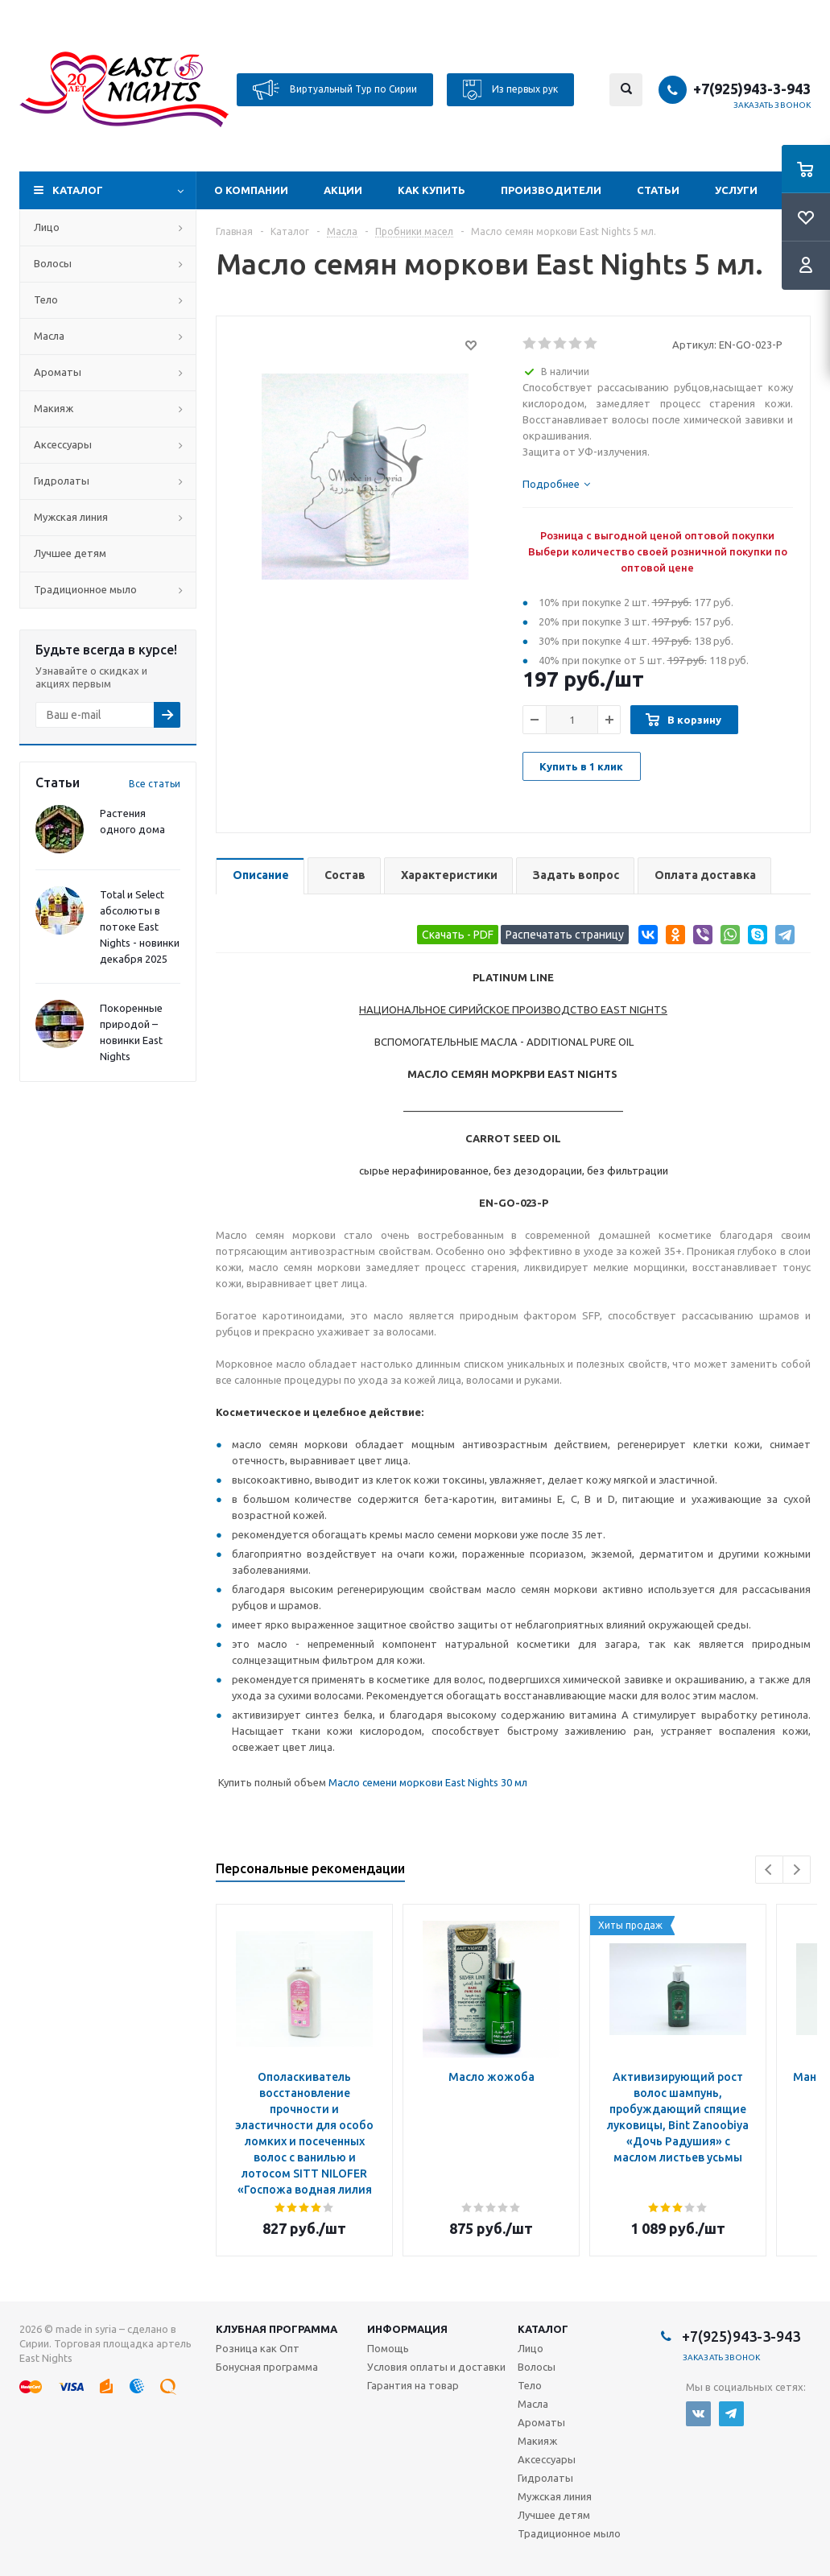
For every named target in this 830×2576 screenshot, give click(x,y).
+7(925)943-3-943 (752, 88)
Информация (407, 2328)
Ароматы (57, 372)
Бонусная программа (267, 2366)
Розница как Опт (257, 2348)
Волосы (53, 263)
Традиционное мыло (85, 589)
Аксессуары (63, 444)
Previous (769, 1869)
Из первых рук (510, 90)
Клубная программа (276, 2328)
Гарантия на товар (413, 2385)
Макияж (53, 408)
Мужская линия (71, 516)
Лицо (47, 227)
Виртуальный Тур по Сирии (335, 90)
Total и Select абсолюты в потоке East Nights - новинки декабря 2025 (140, 926)
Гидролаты (61, 480)
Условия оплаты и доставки (436, 2366)
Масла (49, 335)
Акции (343, 190)
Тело (46, 299)
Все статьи (154, 783)
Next (796, 1869)
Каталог (77, 190)
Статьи (658, 190)
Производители (551, 190)
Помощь (388, 2348)
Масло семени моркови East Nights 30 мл (427, 1782)
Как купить (431, 190)
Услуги (736, 190)
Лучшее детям (70, 553)
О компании (251, 190)
